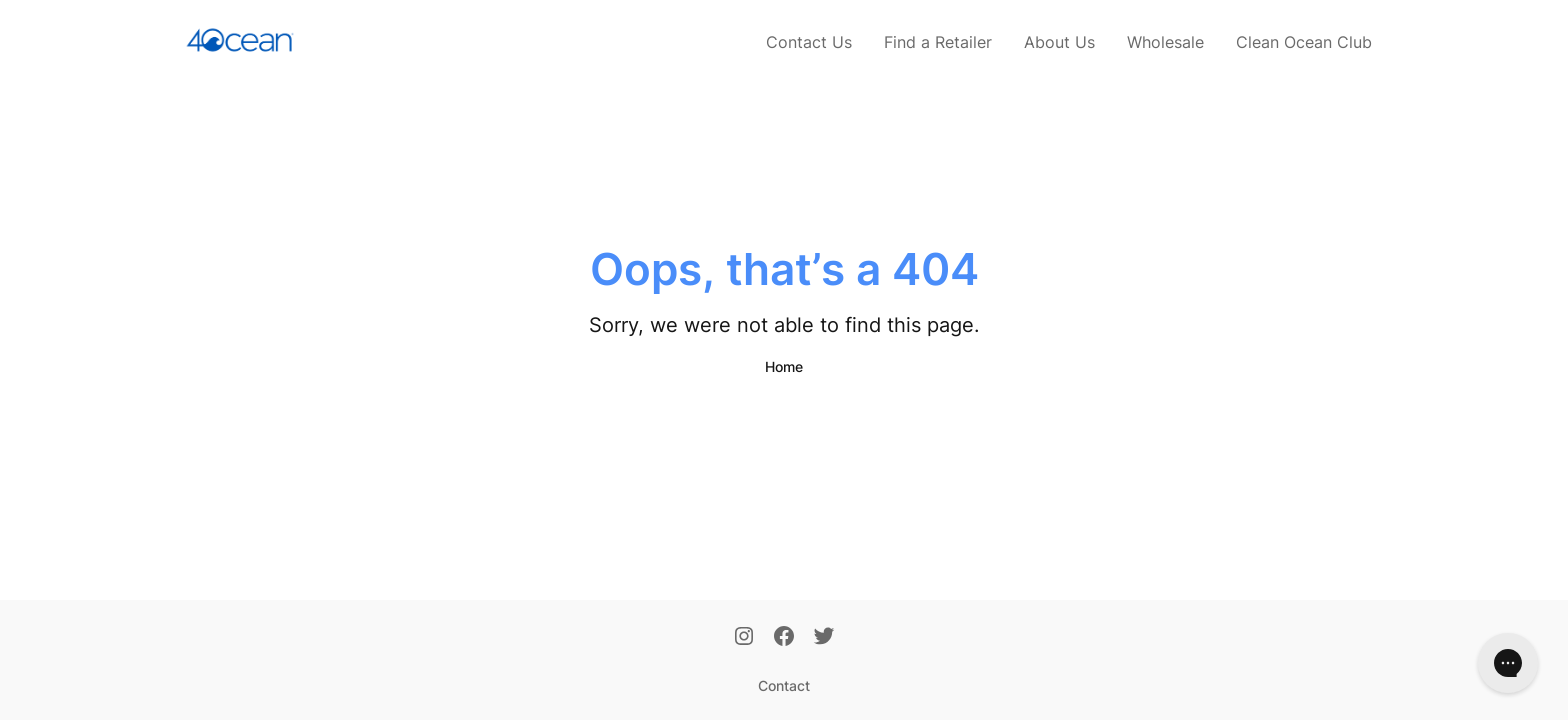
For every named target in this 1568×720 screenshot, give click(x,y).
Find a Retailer (938, 42)
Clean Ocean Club (1304, 42)
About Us (1059, 42)
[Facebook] (784, 638)
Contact (784, 685)
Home (784, 366)
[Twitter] (824, 638)
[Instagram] (744, 638)
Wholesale (1165, 42)
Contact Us (809, 42)
